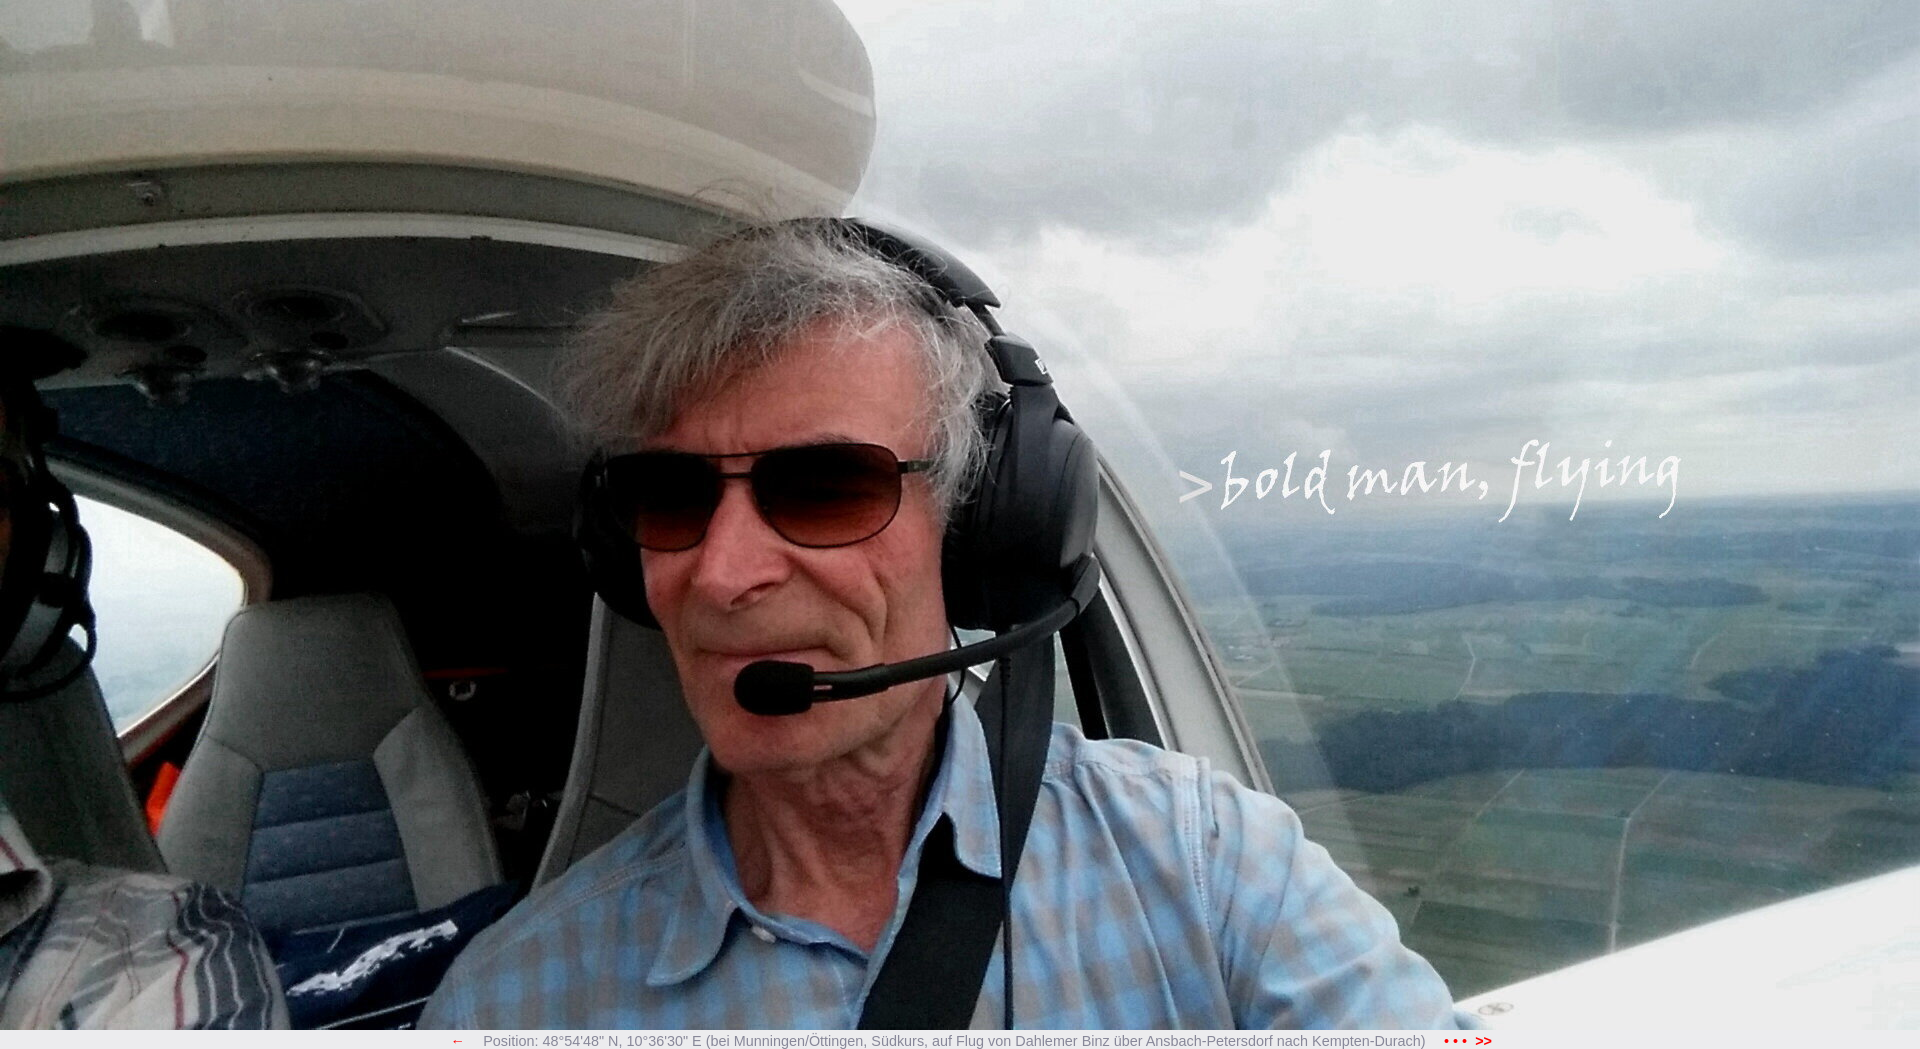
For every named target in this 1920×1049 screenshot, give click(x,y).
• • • (1468, 1041)
